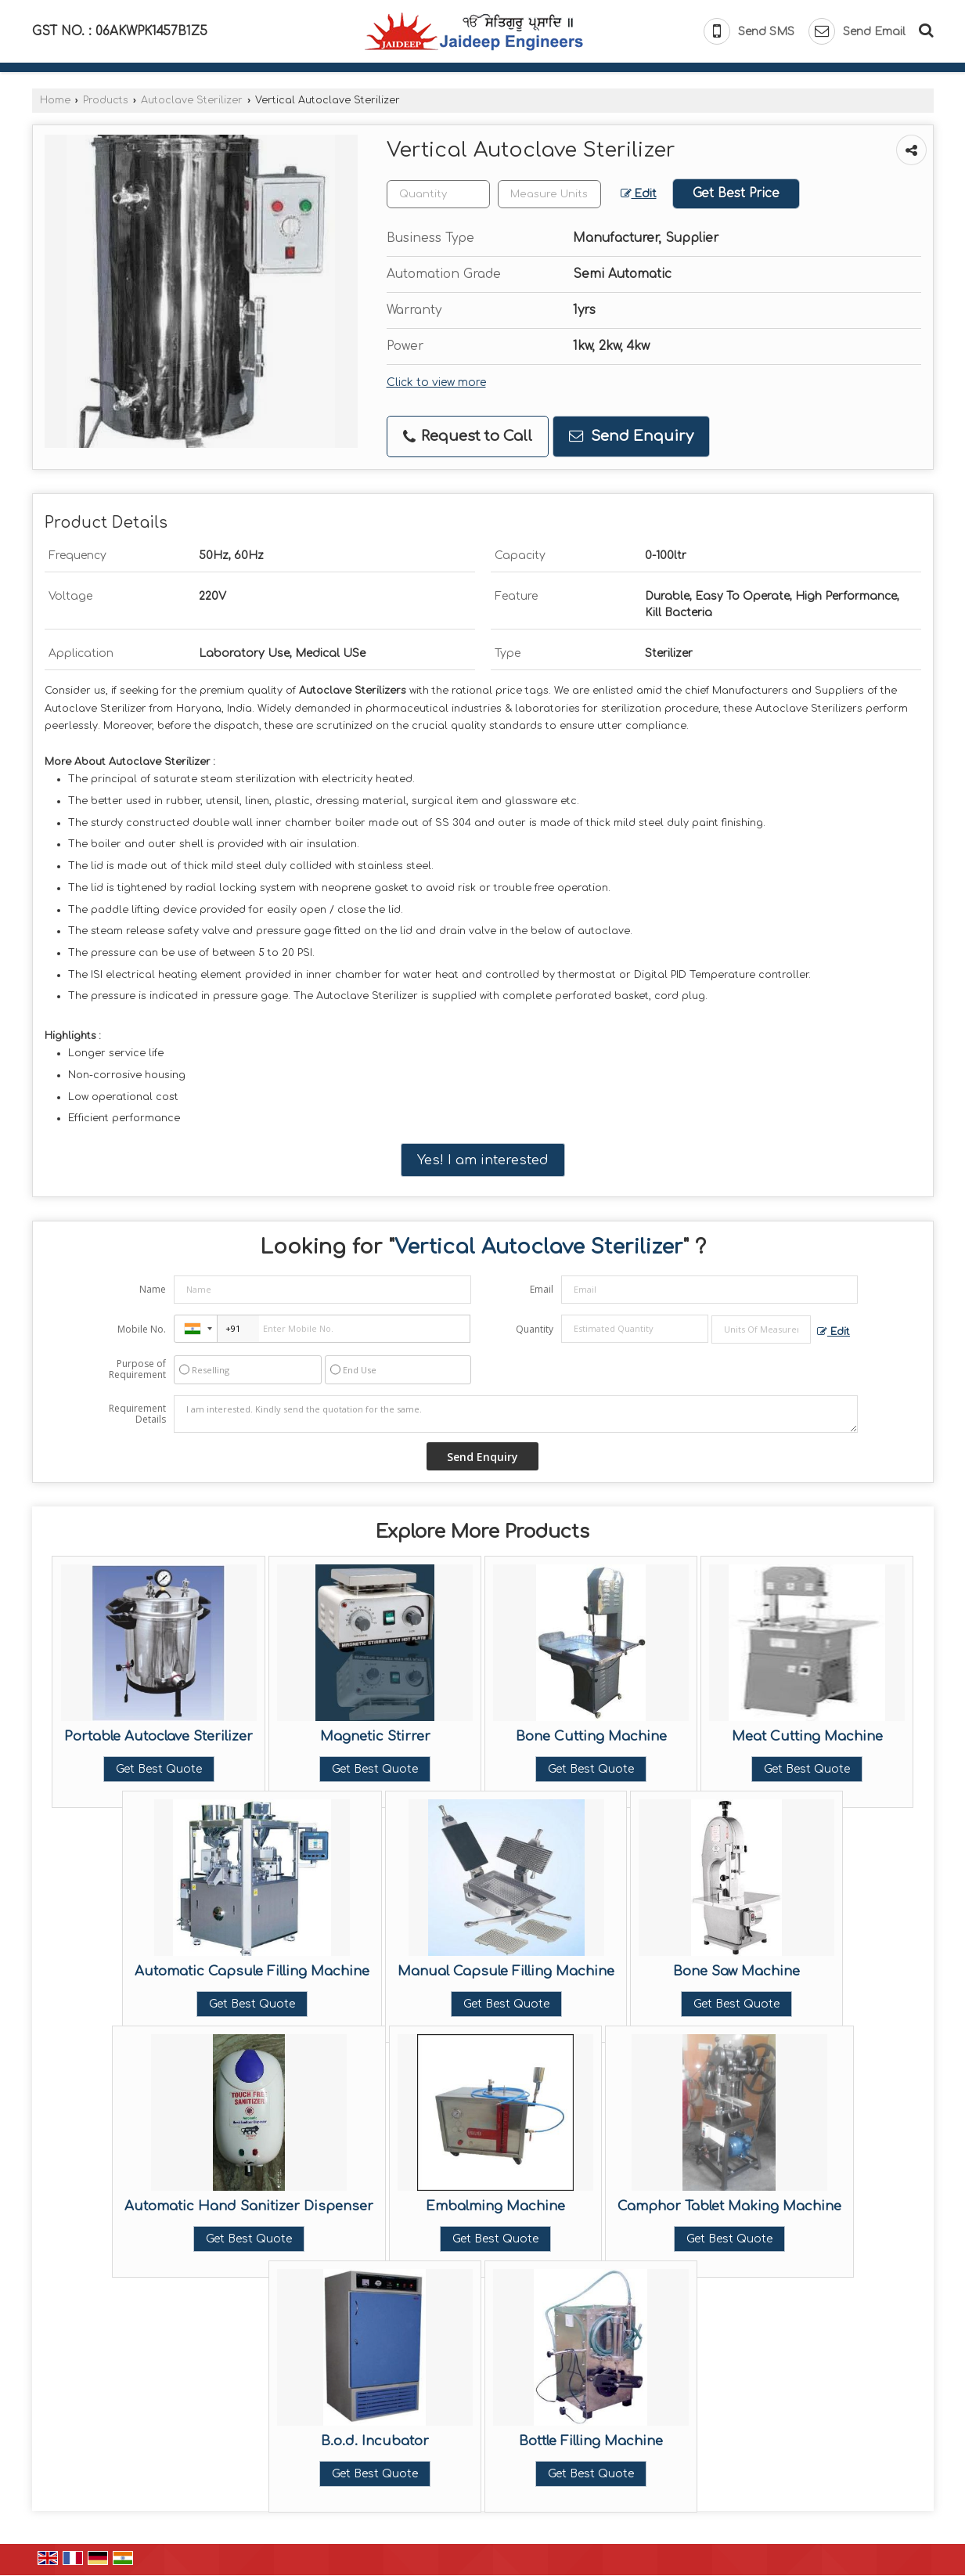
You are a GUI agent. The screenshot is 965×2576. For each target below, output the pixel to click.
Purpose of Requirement (137, 1369)
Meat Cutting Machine (807, 1736)
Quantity (534, 1329)
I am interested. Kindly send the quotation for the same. (516, 1414)
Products (105, 100)
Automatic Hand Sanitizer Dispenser (248, 2206)
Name (152, 1289)
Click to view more (436, 382)
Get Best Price (736, 193)
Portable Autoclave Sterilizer (158, 1736)
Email (541, 1289)
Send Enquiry (631, 436)
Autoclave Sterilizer (192, 100)
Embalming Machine (495, 2206)
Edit (639, 194)
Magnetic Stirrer (375, 1736)
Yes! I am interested (483, 1160)
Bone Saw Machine (736, 1971)
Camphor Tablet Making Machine (729, 2206)
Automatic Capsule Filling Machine (252, 1971)
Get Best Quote (159, 1769)
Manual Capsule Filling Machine (506, 1971)
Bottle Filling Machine (591, 2440)
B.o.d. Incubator (375, 2440)
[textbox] (549, 194)
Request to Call (467, 436)
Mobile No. (141, 1329)
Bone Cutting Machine (591, 1736)
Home (55, 100)
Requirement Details (137, 1414)
